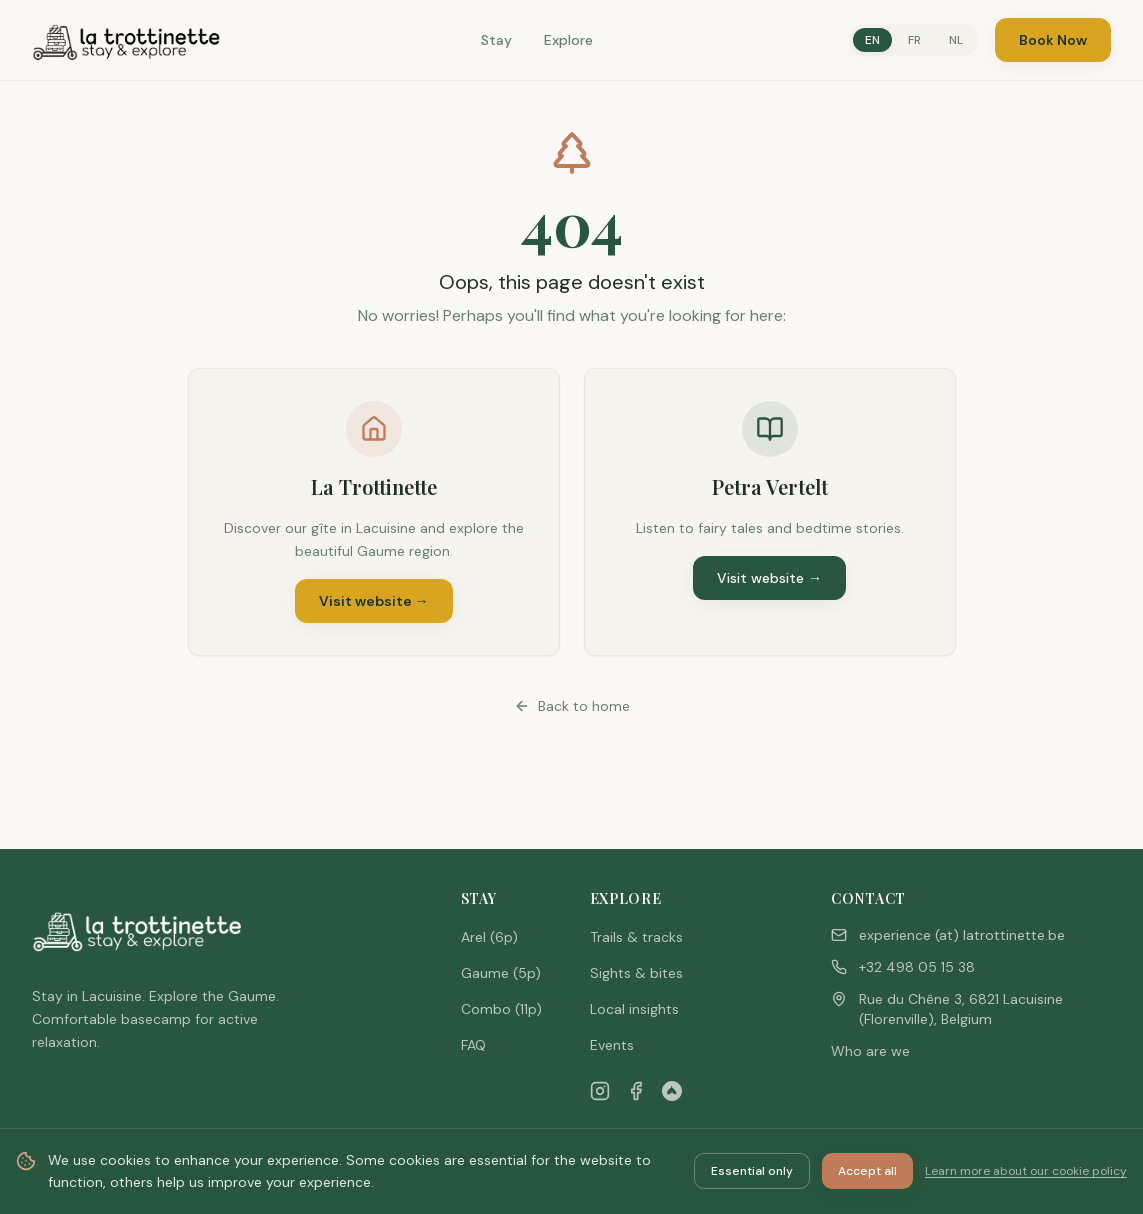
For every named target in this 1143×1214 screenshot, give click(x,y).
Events (612, 1045)
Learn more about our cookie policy (1026, 1171)
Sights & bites (636, 973)
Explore (568, 40)
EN (872, 40)
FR (914, 40)
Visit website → (374, 601)
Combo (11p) (501, 1009)
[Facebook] (636, 1091)
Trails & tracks (636, 937)
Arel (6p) (489, 937)
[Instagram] (600, 1091)
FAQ (473, 1045)
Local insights (634, 1009)
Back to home (572, 706)
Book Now (1053, 40)
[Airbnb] (672, 1091)
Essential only (752, 1171)
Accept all (867, 1171)
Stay (496, 40)
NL (956, 40)
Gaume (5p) (501, 973)
